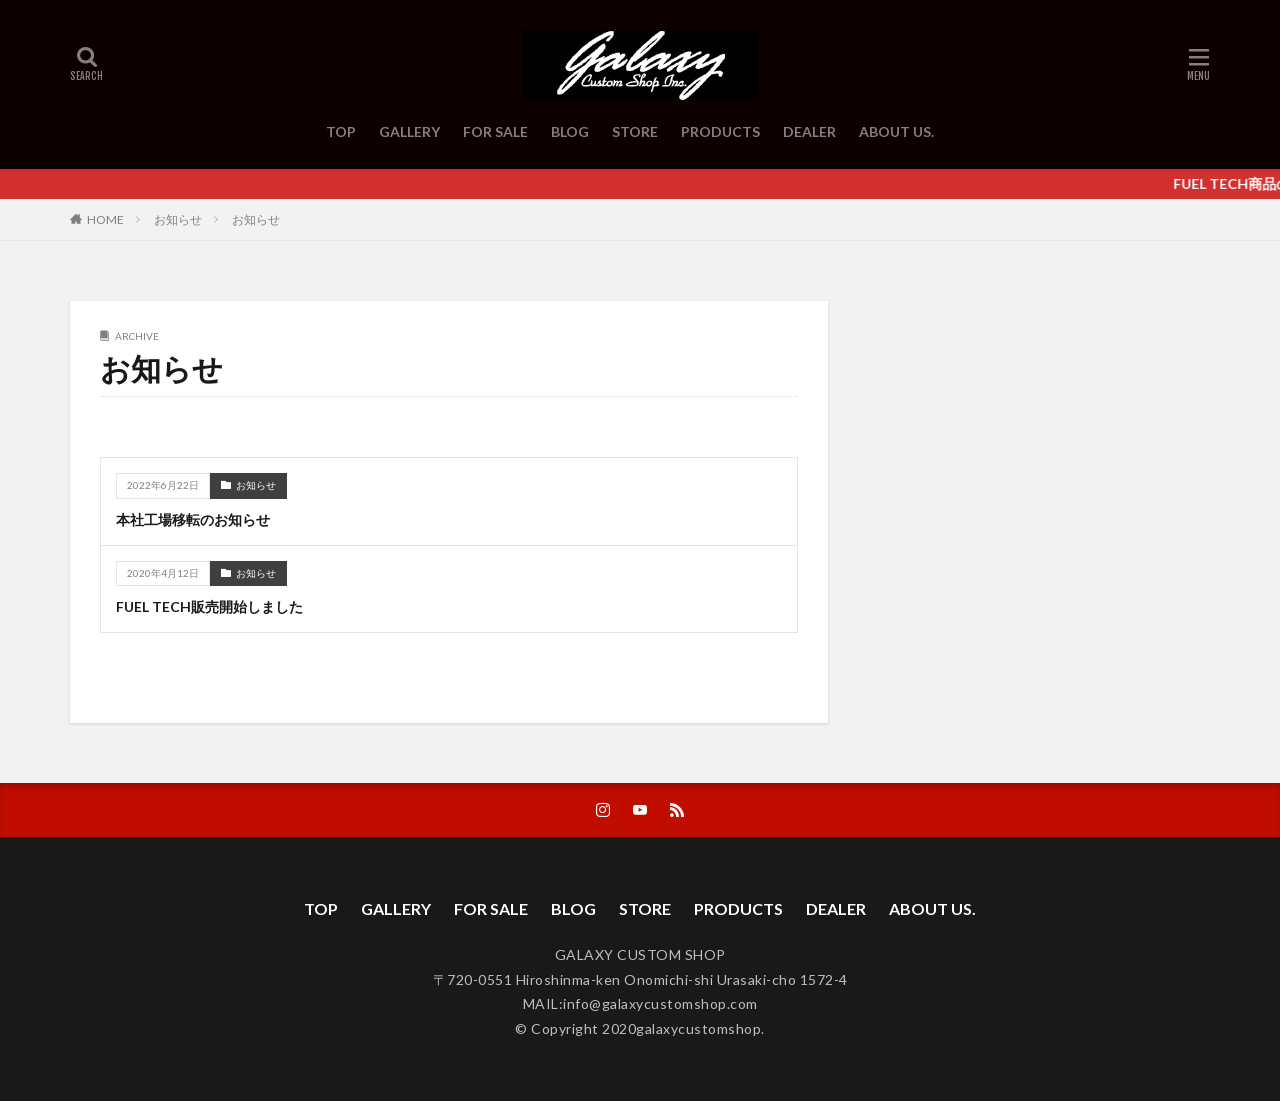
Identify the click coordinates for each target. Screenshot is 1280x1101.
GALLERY (409, 131)
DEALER (809, 131)
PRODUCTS (720, 131)
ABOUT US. (896, 131)
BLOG (570, 131)
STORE (635, 131)
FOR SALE (495, 131)
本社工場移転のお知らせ (193, 519)
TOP (341, 131)
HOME (105, 219)
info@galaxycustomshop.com (660, 1003)
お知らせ (178, 219)
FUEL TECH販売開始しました (209, 606)
